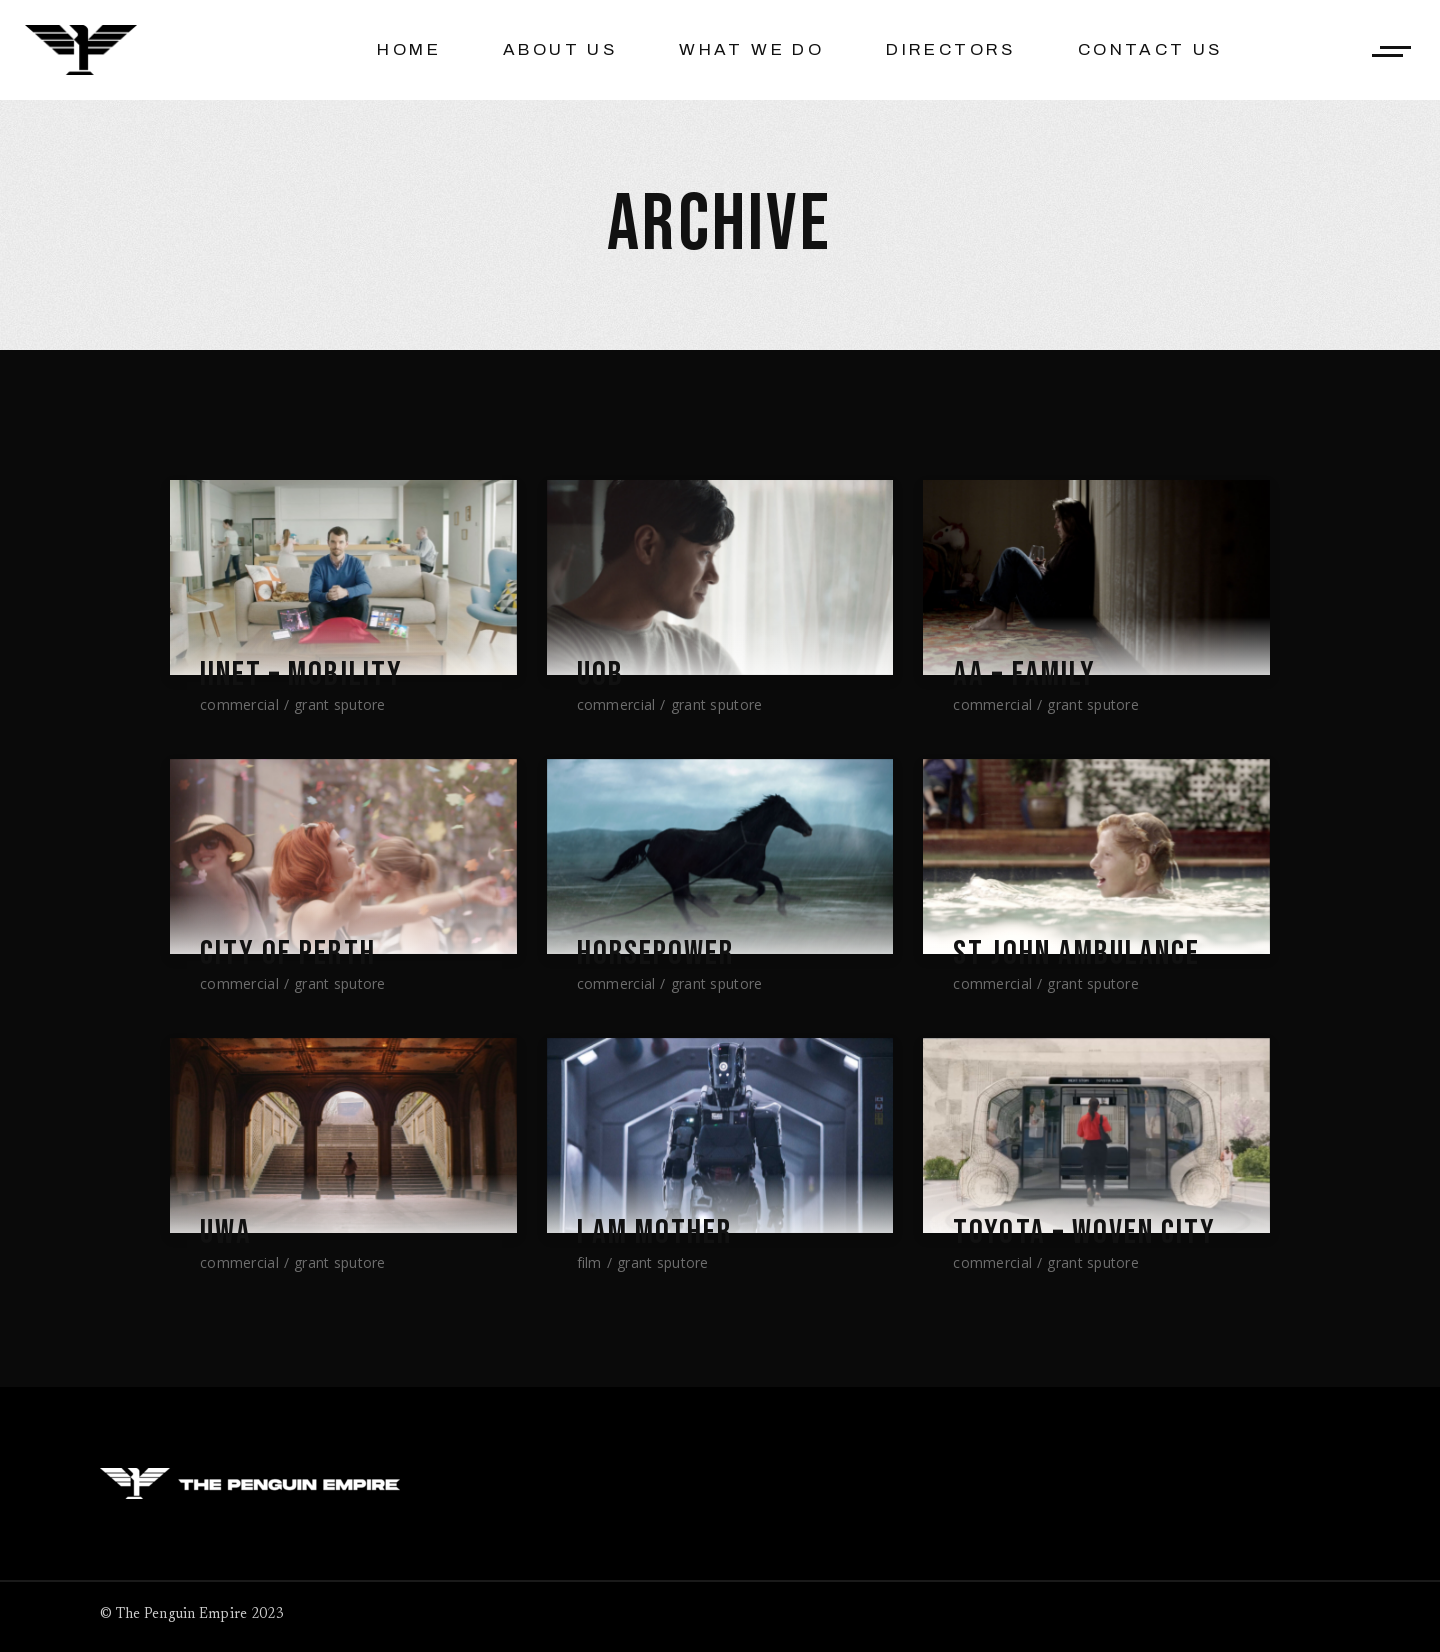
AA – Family (1026, 675)
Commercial (239, 704)
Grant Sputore (340, 704)
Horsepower (657, 954)
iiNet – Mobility (303, 675)
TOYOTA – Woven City (1088, 1233)
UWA (227, 1233)
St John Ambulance (1079, 954)
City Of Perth (289, 954)
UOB (601, 675)
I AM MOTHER (656, 1233)
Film (589, 1262)
